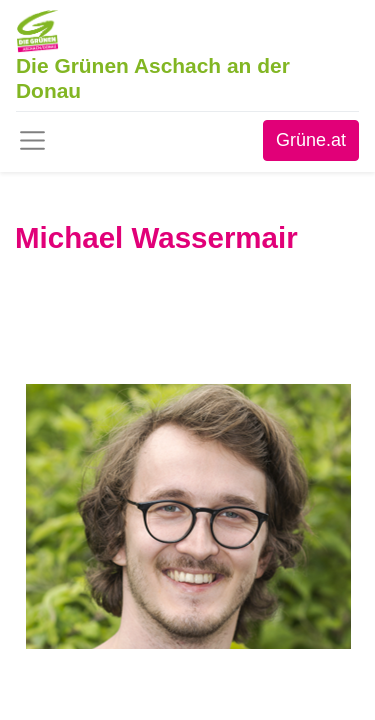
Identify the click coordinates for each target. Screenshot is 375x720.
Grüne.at (311, 140)
